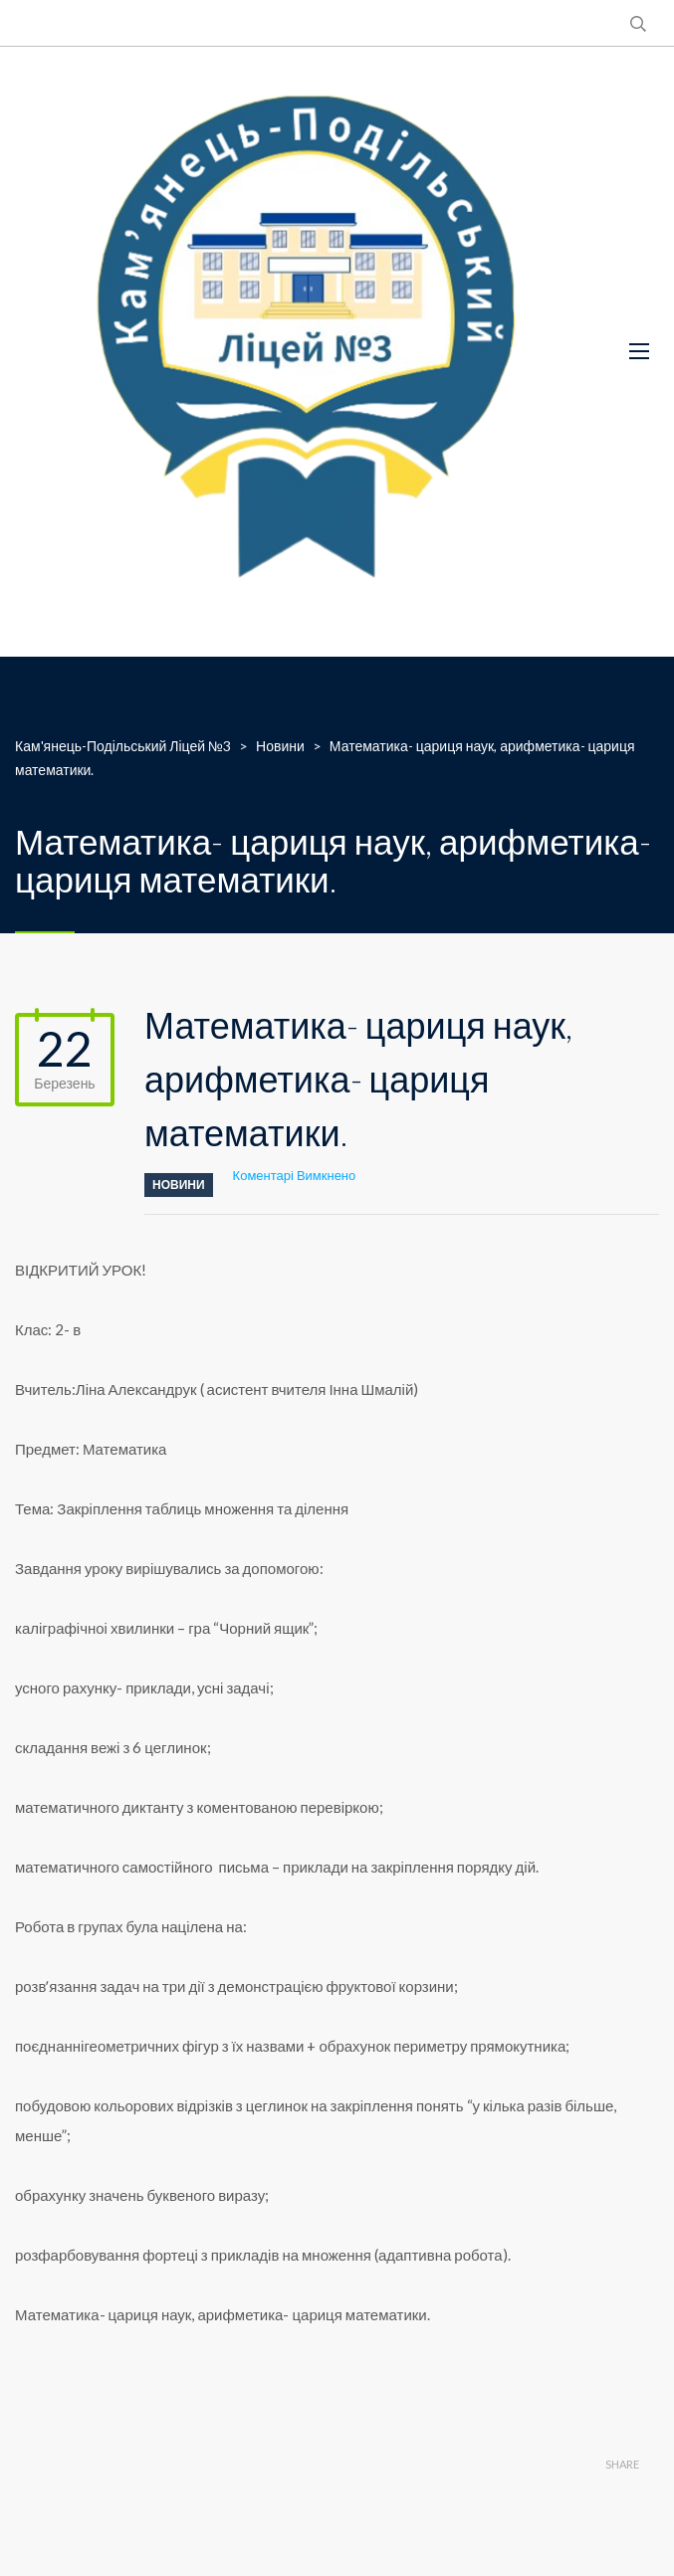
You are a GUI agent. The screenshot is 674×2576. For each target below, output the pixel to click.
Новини (178, 1184)
